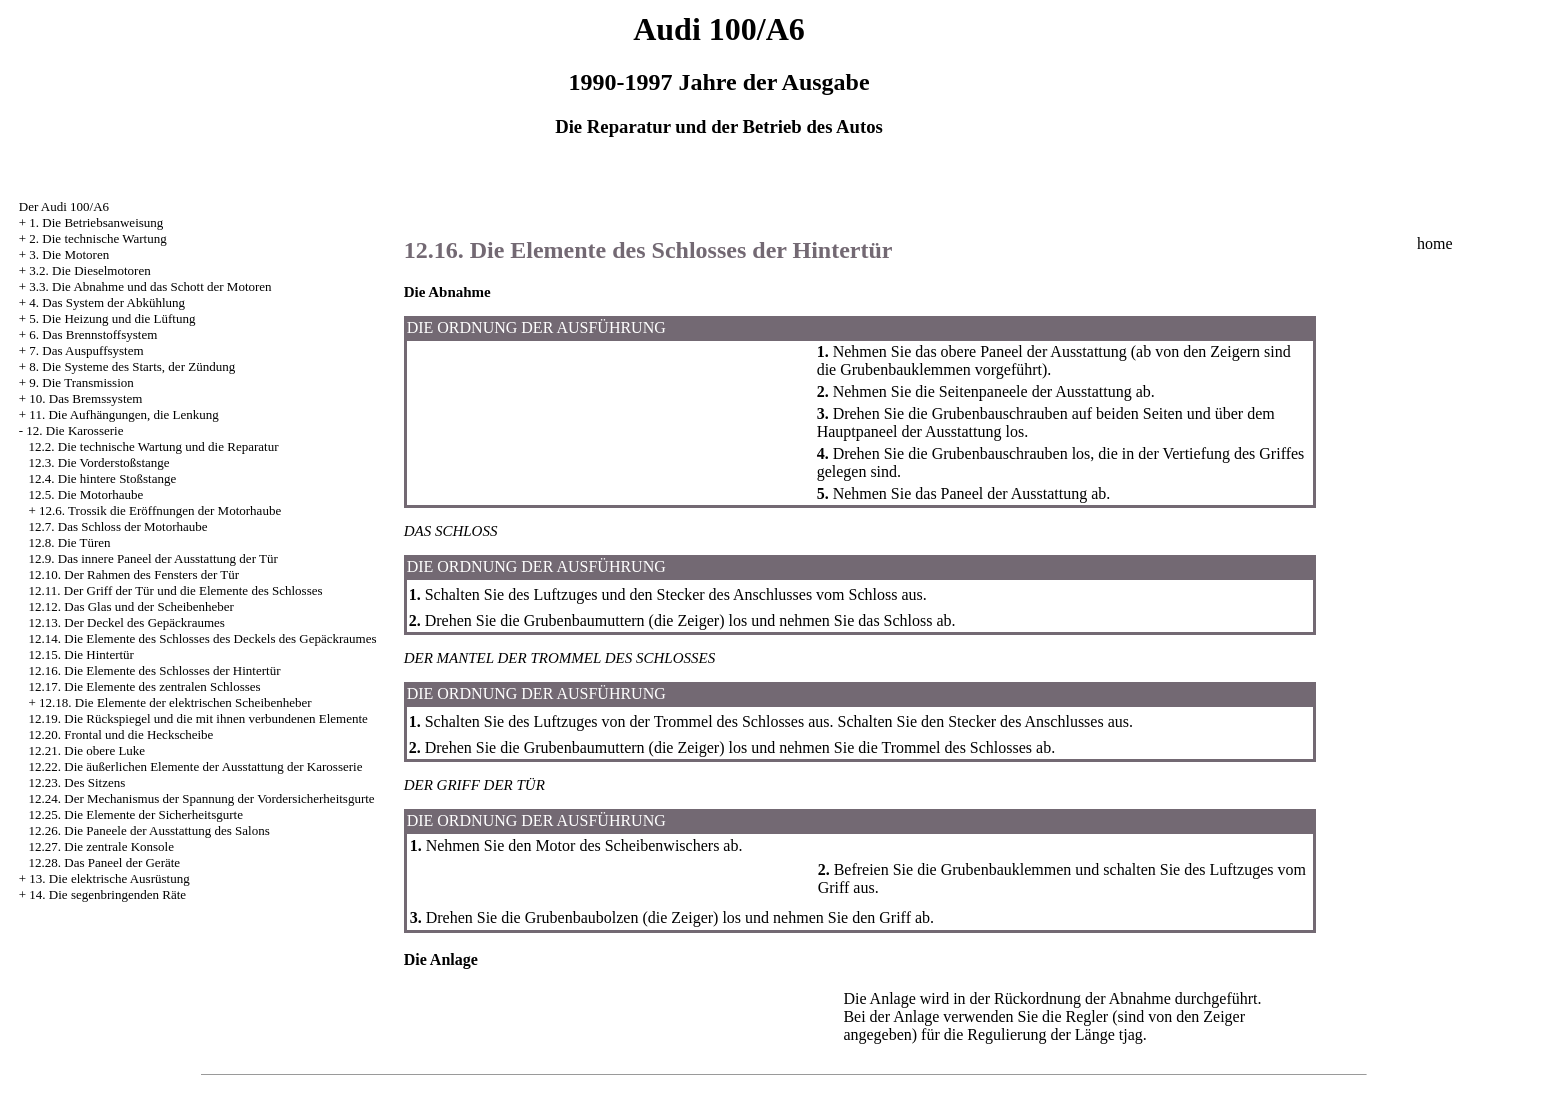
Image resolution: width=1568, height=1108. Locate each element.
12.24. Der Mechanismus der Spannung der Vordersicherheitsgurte (202, 798)
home (1435, 243)
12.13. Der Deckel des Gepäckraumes (127, 622)
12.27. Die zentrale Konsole (101, 846)
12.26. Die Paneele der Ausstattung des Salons (149, 830)
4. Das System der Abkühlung (107, 302)
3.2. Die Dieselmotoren (89, 270)
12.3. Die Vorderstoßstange (99, 462)
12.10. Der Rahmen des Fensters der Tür (134, 574)
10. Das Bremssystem (85, 398)
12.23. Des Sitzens (77, 782)
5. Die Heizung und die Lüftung (112, 318)
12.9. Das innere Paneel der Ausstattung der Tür (153, 558)
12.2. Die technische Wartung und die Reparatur (154, 446)
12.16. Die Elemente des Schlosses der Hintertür (155, 670)
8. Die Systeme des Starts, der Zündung (132, 366)
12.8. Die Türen (70, 542)
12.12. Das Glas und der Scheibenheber (131, 606)
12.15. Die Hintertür (81, 654)
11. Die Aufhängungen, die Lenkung (123, 414)
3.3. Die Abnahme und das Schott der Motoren (150, 286)
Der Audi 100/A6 (64, 206)
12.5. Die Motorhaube (86, 494)
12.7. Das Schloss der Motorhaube (118, 526)
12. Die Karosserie (74, 430)
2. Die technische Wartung (97, 238)
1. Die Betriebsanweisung (96, 222)
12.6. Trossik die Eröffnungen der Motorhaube (160, 510)
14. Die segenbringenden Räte (107, 894)
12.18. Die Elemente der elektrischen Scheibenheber (175, 702)
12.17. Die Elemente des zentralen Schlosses (145, 686)
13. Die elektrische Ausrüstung (109, 878)
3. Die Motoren (69, 254)
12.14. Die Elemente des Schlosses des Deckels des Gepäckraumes (203, 638)
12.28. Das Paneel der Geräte (105, 862)
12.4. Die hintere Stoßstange (103, 478)
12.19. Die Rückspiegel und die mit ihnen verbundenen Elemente (198, 718)
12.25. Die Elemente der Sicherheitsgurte (136, 814)
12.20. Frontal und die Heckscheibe (121, 734)
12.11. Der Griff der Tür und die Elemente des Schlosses (176, 590)
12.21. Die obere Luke (87, 750)
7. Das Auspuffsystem (86, 350)
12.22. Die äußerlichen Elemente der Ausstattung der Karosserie (196, 766)
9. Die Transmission (81, 382)
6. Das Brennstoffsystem (93, 334)
